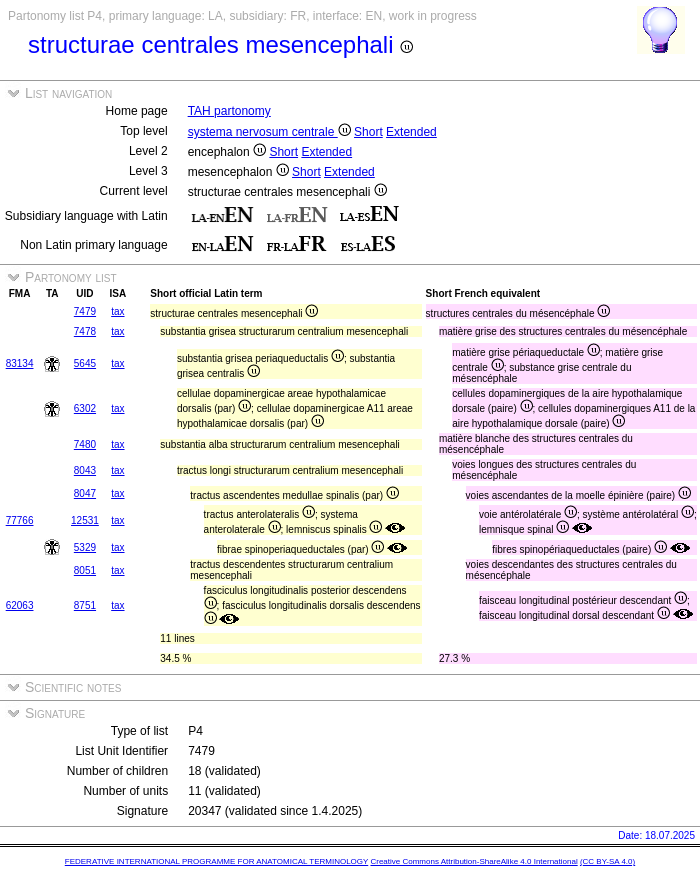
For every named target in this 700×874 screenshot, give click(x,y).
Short (368, 132)
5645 (85, 363)
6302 (85, 408)
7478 (85, 331)
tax (117, 311)
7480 (85, 444)
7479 (85, 311)
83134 (20, 363)
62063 (20, 605)
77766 (20, 520)
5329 (85, 547)
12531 (85, 520)
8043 (85, 470)
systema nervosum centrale (269, 132)
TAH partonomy (229, 111)
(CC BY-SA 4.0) (607, 861)
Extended (411, 132)
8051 (85, 570)
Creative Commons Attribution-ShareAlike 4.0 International (473, 861)
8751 (85, 605)
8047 (85, 493)
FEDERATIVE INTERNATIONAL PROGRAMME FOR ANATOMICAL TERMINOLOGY (216, 861)
